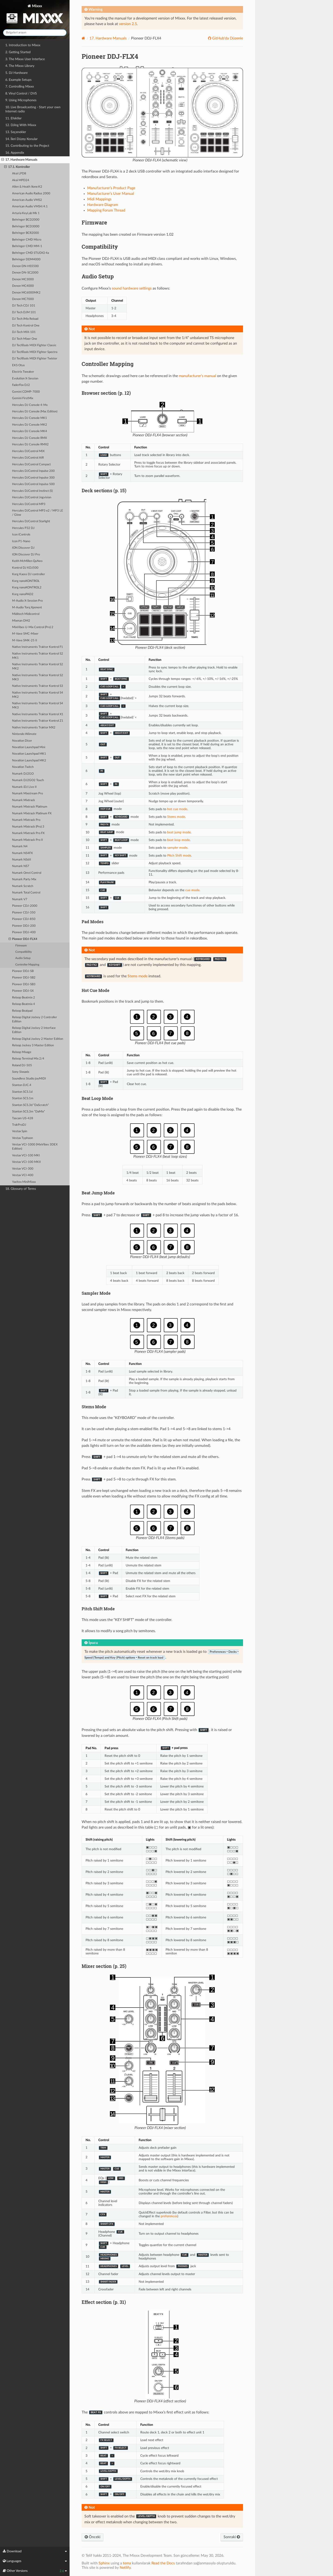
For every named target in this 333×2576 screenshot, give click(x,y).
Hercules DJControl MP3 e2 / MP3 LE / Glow (37, 512)
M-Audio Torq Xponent (27, 607)
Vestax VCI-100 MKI (26, 1155)
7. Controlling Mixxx (19, 86)
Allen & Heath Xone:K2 (27, 186)
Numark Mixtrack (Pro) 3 (28, 826)
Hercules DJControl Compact (31, 464)
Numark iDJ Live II (24, 787)
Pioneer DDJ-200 (24, 925)
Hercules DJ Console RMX (29, 438)
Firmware (21, 945)
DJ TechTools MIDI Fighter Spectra (34, 352)
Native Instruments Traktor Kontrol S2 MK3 (37, 677)
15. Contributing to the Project (27, 145)
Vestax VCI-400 (22, 1175)
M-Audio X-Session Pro (27, 600)
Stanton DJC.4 (21, 1085)
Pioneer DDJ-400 (24, 932)
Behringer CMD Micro (26, 239)
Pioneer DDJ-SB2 (23, 977)
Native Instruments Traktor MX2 (33, 727)
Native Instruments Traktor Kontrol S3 (37, 686)
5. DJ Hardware (16, 73)
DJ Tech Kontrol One (25, 325)
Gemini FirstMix (22, 398)
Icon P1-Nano (21, 541)
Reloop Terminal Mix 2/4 (28, 1058)
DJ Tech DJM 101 (24, 312)
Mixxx (34, 14)
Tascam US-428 (22, 1118)
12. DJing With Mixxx (20, 125)
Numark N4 (20, 846)
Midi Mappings (99, 199)
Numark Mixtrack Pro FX (28, 833)
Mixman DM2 (21, 620)
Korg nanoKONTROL (26, 581)
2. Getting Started (18, 52)
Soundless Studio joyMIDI (29, 1078)
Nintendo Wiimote (24, 734)
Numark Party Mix (24, 879)
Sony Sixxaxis (20, 1071)
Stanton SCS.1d (22, 1091)
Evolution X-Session (25, 378)
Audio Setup (23, 958)
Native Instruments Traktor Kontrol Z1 (37, 720)
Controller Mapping (27, 964)
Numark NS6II (21, 859)
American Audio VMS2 (27, 200)
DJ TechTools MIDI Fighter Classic (34, 345)
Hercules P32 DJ (23, 528)
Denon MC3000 (23, 279)
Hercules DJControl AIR (28, 457)
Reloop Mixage (21, 1052)
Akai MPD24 (20, 180)
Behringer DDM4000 (26, 259)
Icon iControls (21, 534)
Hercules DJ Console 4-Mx (30, 405)
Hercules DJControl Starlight (31, 521)
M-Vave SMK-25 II (24, 640)
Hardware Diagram (102, 205)
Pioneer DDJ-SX (23, 990)
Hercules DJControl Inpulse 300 (33, 477)
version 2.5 (128, 24)
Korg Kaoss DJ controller (28, 574)
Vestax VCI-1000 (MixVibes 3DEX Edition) (35, 1146)
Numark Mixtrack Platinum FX (31, 813)
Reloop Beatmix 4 (23, 1004)
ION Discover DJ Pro (26, 554)
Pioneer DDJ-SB (23, 971)
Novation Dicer (22, 740)
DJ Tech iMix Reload (25, 318)
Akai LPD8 (19, 173)
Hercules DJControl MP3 (28, 504)
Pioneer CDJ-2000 (24, 905)
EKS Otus (18, 365)
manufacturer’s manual (197, 376)
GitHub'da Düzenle (227, 38)
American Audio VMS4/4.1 (30, 206)
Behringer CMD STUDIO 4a (30, 252)
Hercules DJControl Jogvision (31, 497)
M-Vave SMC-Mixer (25, 633)
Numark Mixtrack (23, 800)
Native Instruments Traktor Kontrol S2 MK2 (37, 666)
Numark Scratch (22, 886)
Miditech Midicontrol (25, 614)
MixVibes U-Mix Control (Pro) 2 (32, 627)
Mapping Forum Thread (106, 210)
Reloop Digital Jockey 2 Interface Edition (34, 1030)
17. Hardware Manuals (19, 160)
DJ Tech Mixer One (24, 338)
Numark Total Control (26, 892)
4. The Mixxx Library (19, 66)
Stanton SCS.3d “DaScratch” (30, 1105)
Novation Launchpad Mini (28, 747)
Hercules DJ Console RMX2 (30, 444)
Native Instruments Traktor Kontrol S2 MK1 (37, 655)
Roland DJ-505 (22, 1065)
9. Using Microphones (20, 100)
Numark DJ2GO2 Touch (28, 780)
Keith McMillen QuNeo (27, 561)
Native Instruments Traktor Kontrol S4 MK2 (37, 694)
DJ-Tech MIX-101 (24, 332)
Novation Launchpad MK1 (29, 753)
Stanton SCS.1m (22, 1098)
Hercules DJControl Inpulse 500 (33, 484)
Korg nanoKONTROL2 (27, 587)
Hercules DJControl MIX (28, 451)
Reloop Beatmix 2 (23, 997)
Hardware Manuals (108, 38)
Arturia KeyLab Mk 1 (26, 213)
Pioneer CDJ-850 (23, 919)
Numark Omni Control (26, 872)
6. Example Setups (18, 80)
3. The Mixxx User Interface (25, 59)
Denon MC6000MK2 (26, 292)
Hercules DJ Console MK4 (29, 431)
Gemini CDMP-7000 (26, 391)
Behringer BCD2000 (25, 219)
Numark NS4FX (22, 853)
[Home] (83, 38)
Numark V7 (19, 899)
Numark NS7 (20, 866)
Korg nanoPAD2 (22, 594)
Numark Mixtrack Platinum (29, 806)
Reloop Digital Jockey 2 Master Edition (37, 1038)
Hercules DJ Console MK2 (29, 424)
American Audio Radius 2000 (31, 193)
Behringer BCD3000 (25, 226)
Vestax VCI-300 (22, 1168)
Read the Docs (163, 2563)
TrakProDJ (19, 1124)
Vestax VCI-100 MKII (26, 1162)
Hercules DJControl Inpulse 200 (33, 471)
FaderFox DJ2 (21, 385)
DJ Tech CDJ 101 (23, 305)
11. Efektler (13, 118)
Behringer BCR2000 (25, 233)
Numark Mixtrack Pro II (27, 839)
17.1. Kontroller (17, 167)
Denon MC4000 (23, 285)
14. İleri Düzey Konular (21, 139)
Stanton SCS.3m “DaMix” (28, 1111)
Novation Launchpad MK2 (29, 760)
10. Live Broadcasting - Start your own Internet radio (33, 109)
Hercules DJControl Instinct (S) (32, 490)
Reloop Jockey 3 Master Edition (33, 1045)
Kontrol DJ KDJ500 (25, 567)
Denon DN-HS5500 (25, 266)
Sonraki (232, 2537)
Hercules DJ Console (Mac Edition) (34, 411)
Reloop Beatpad (22, 1010)
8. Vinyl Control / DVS (21, 93)
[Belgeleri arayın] (35, 32)
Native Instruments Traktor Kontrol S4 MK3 (37, 705)
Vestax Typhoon (22, 1138)
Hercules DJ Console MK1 (29, 418)
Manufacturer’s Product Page (111, 188)
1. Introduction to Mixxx (22, 45)
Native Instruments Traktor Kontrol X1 (37, 714)
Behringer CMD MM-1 (27, 246)
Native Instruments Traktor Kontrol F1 (37, 647)
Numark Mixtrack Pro (26, 820)
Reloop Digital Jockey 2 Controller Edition (34, 1019)
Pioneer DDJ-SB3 (23, 984)
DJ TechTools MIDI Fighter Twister (34, 358)
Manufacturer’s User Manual (110, 194)
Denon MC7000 (23, 299)
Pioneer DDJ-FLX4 (23, 939)
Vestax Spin (19, 1131)
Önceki (92, 2537)
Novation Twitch (23, 767)
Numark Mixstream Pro (27, 793)
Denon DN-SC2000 (25, 272)
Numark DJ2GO (23, 773)
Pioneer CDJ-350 (23, 912)
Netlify (125, 2567)
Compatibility (23, 952)
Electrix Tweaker (23, 371)
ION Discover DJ (23, 547)
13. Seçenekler (15, 132)
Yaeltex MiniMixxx (24, 1182)
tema (127, 2563)
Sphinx (104, 2563)
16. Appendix (14, 152)
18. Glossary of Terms (20, 1188)
